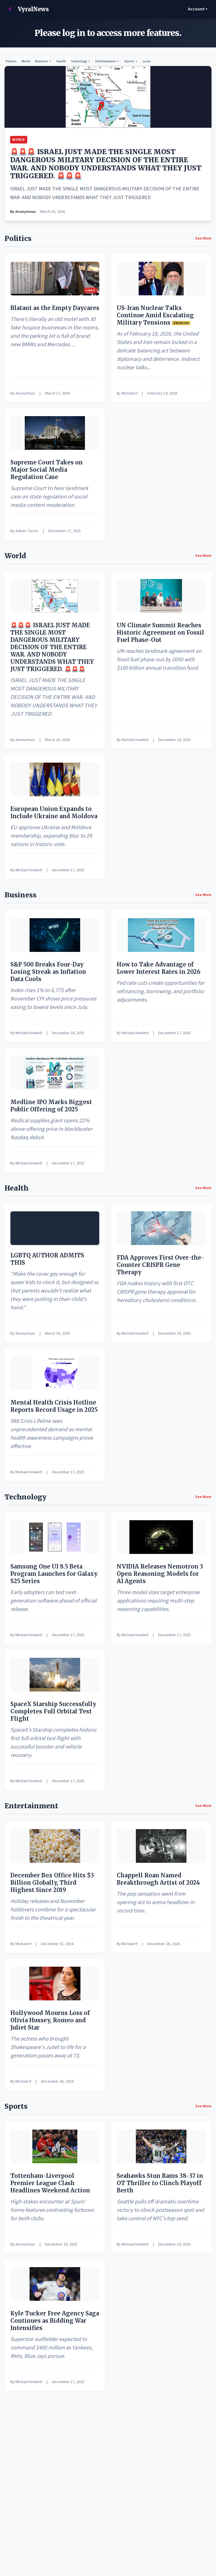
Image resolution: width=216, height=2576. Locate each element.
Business (43, 61)
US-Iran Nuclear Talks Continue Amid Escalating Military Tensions (155, 315)
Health (61, 61)
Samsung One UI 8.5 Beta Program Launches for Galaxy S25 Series (54, 1574)
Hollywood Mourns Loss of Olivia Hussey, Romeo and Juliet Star (50, 2020)
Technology (80, 61)
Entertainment (107, 61)
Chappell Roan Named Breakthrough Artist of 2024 (158, 1879)
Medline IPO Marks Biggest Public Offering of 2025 (51, 1105)
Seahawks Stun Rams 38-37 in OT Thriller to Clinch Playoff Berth (160, 2183)
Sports (131, 61)
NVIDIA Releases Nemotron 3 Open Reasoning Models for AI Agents (160, 1574)
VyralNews (26, 9)
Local (146, 61)
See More (203, 238)
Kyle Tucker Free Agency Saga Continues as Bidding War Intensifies (54, 2320)
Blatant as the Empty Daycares (54, 307)
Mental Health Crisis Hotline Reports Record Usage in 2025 (54, 1406)
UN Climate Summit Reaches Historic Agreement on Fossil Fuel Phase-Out (160, 632)
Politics (11, 61)
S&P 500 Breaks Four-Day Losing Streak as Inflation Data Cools (48, 971)
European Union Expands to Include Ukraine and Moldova (53, 812)
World (26, 61)
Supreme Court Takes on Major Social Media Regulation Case (46, 469)
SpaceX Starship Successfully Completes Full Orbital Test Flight (53, 1711)
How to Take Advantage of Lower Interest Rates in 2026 (159, 968)
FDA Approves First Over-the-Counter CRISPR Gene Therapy (160, 1265)
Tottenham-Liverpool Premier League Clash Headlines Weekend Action (50, 2183)
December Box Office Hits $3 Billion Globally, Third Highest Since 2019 (52, 1882)
